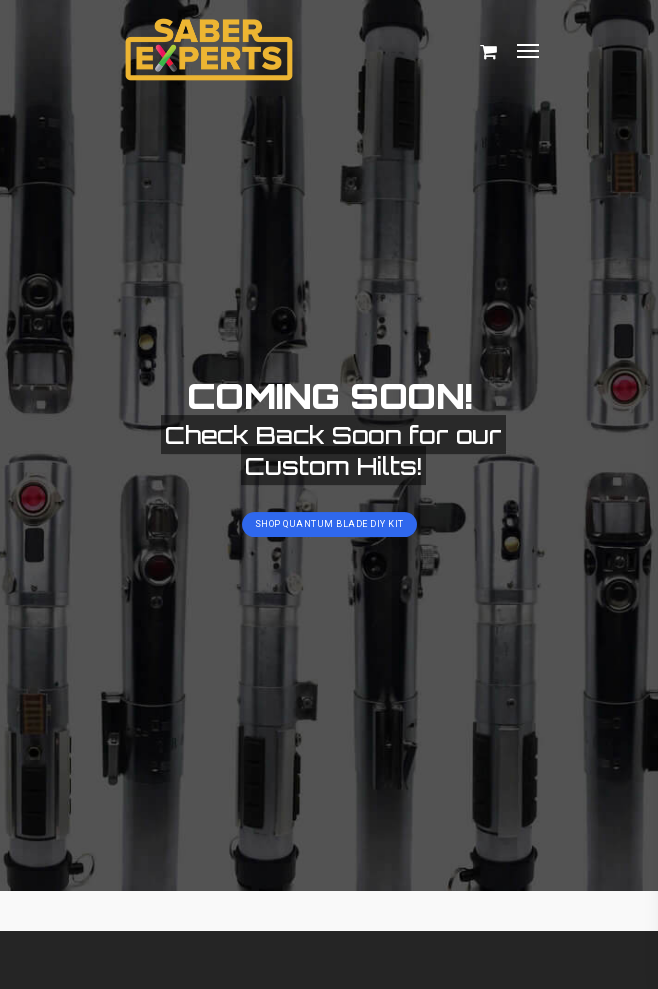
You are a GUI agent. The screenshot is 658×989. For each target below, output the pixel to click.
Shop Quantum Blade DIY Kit (329, 524)
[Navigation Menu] (528, 50)
